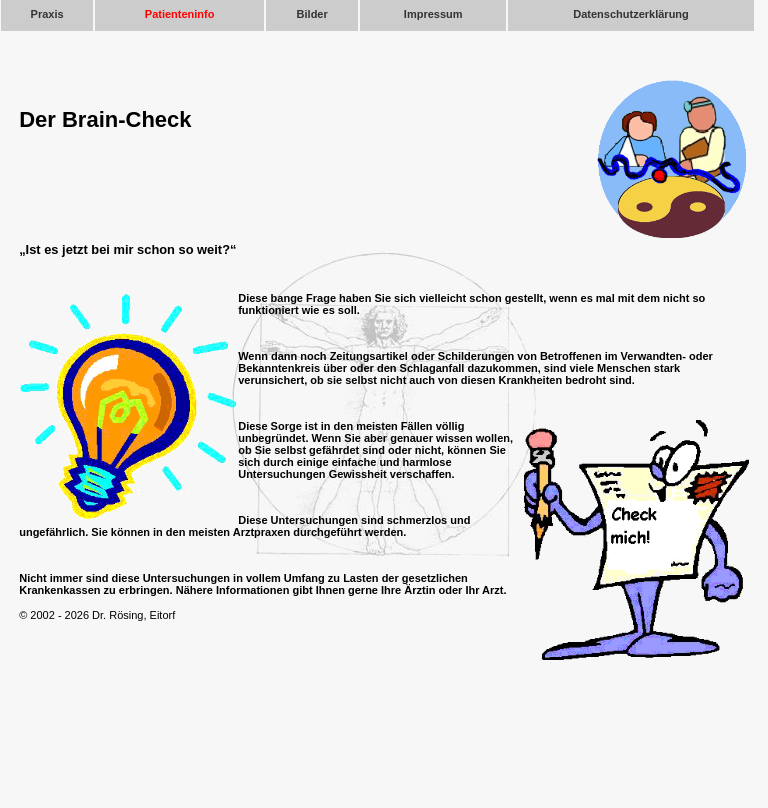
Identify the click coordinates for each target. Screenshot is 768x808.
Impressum (433, 14)
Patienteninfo (180, 14)
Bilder (312, 14)
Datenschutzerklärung (631, 14)
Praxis (47, 14)
